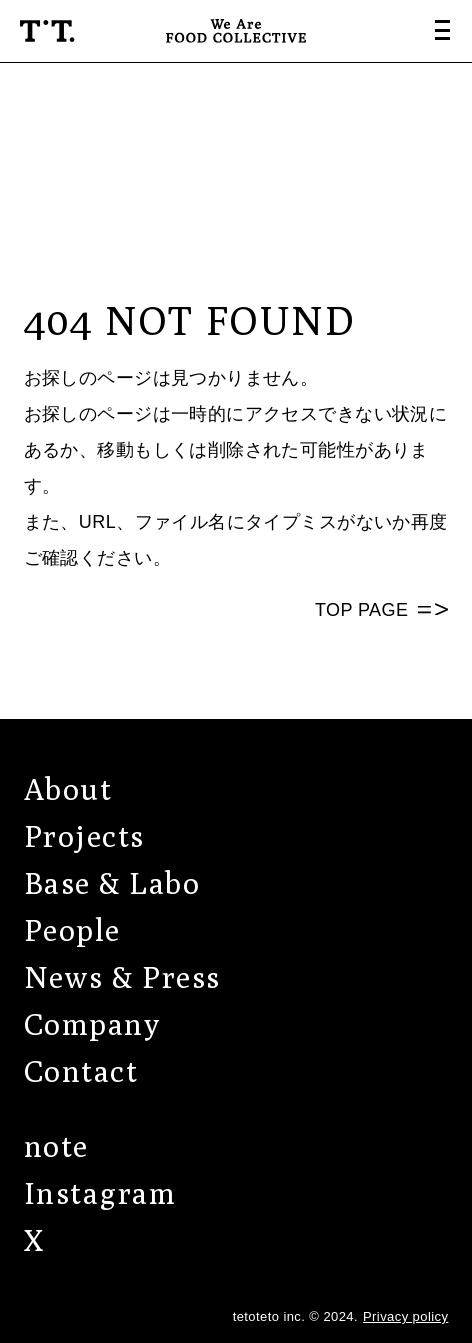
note (56, 1146)
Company (92, 1024)
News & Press (122, 977)
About (68, 789)
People (72, 930)
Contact (81, 1071)
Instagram (100, 1193)
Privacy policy (405, 1316)
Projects (84, 836)
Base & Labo (112, 883)
